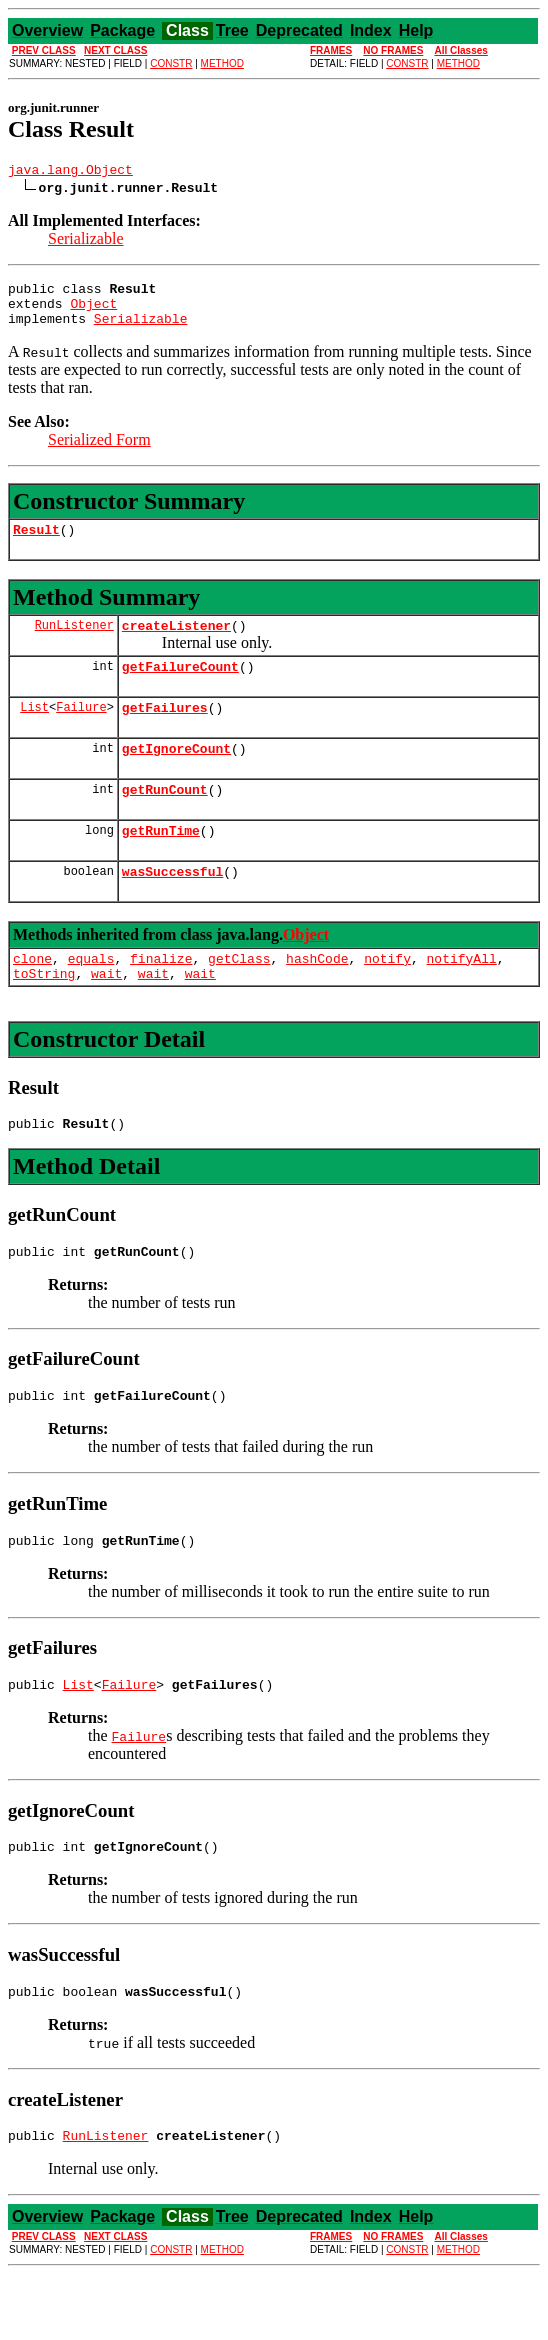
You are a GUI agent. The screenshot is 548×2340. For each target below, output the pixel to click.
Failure (81, 730)
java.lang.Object (70, 172)
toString (44, 1015)
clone (32, 997)
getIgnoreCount (176, 775)
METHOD (222, 63)
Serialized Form (99, 451)
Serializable (86, 241)
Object (93, 312)
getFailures (165, 731)
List (34, 730)
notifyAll (462, 997)
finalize (161, 997)
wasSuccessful (172, 907)
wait (106, 1015)
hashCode (317, 997)
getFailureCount (180, 687)
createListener (176, 643)
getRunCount (165, 819)
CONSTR (171, 63)
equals (91, 997)
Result (36, 544)
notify (387, 997)
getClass (239, 997)
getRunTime (161, 863)
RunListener (74, 642)
